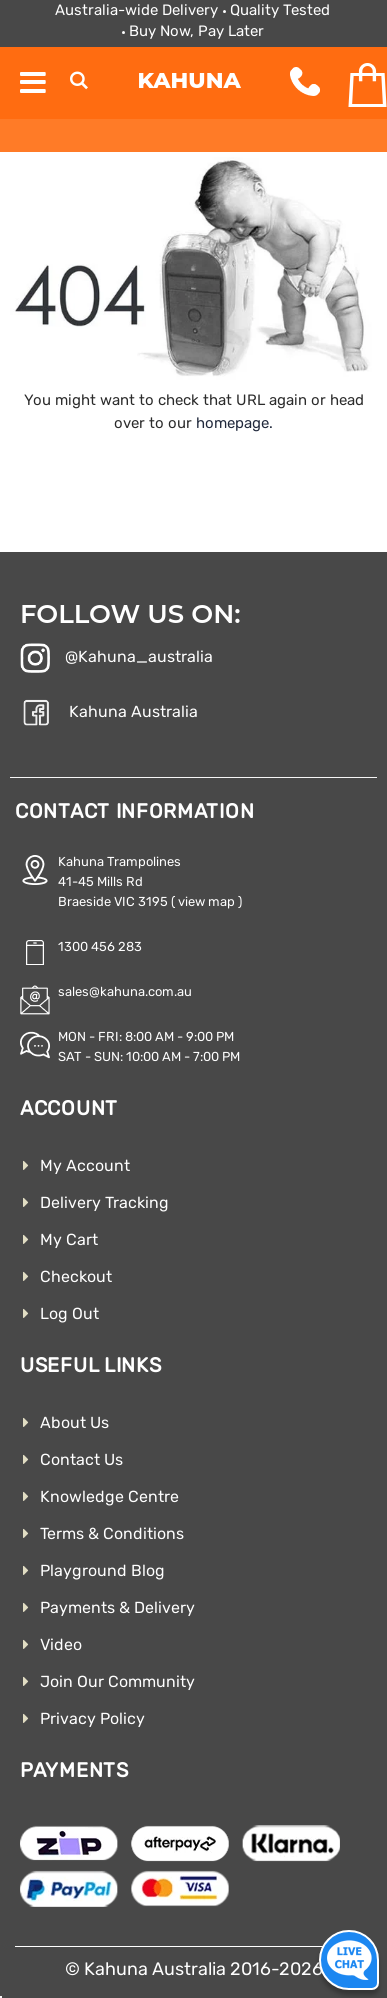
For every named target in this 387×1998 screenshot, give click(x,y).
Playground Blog (102, 1570)
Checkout (76, 1276)
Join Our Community (117, 1681)
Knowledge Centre (109, 1496)
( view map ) (206, 901)
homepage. (234, 423)
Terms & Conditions (112, 1533)
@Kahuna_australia (116, 660)
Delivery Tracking (104, 1202)
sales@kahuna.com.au (125, 991)
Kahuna (189, 80)
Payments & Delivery (117, 1607)
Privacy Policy (92, 1718)
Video (61, 1644)
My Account (85, 1165)
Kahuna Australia (109, 715)
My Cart (69, 1239)
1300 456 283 (100, 946)
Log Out (69, 1313)
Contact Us (81, 1459)
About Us (74, 1422)
